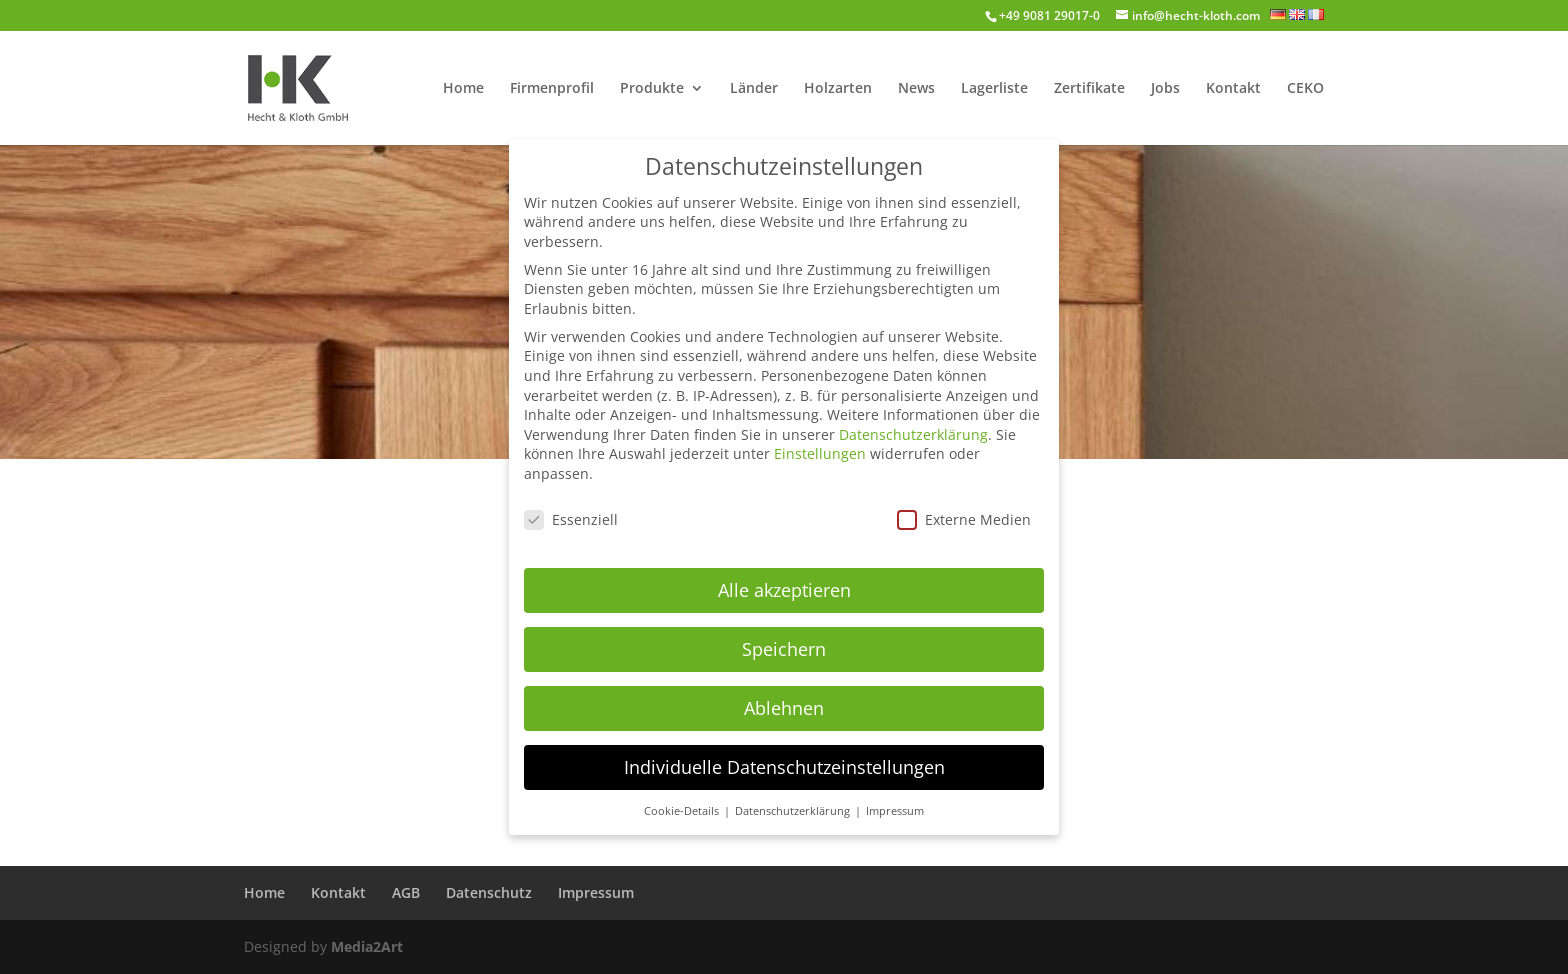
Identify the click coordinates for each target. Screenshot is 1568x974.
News (916, 89)
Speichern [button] (784, 637)
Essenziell (571, 507)
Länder (754, 89)
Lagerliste (994, 89)
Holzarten (838, 89)
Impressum (596, 892)
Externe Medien (964, 507)
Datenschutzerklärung (913, 422)
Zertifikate (1089, 89)
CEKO (1305, 89)
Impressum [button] (895, 799)
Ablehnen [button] (784, 696)
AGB (406, 892)
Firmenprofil (552, 89)
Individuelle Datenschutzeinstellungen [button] (784, 755)
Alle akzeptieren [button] (784, 578)
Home (463, 89)
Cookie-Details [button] (683, 799)
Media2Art (367, 946)
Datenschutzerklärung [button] (794, 799)
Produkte (652, 89)
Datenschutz (489, 892)
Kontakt (1233, 89)
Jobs (1165, 89)
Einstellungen (820, 442)
